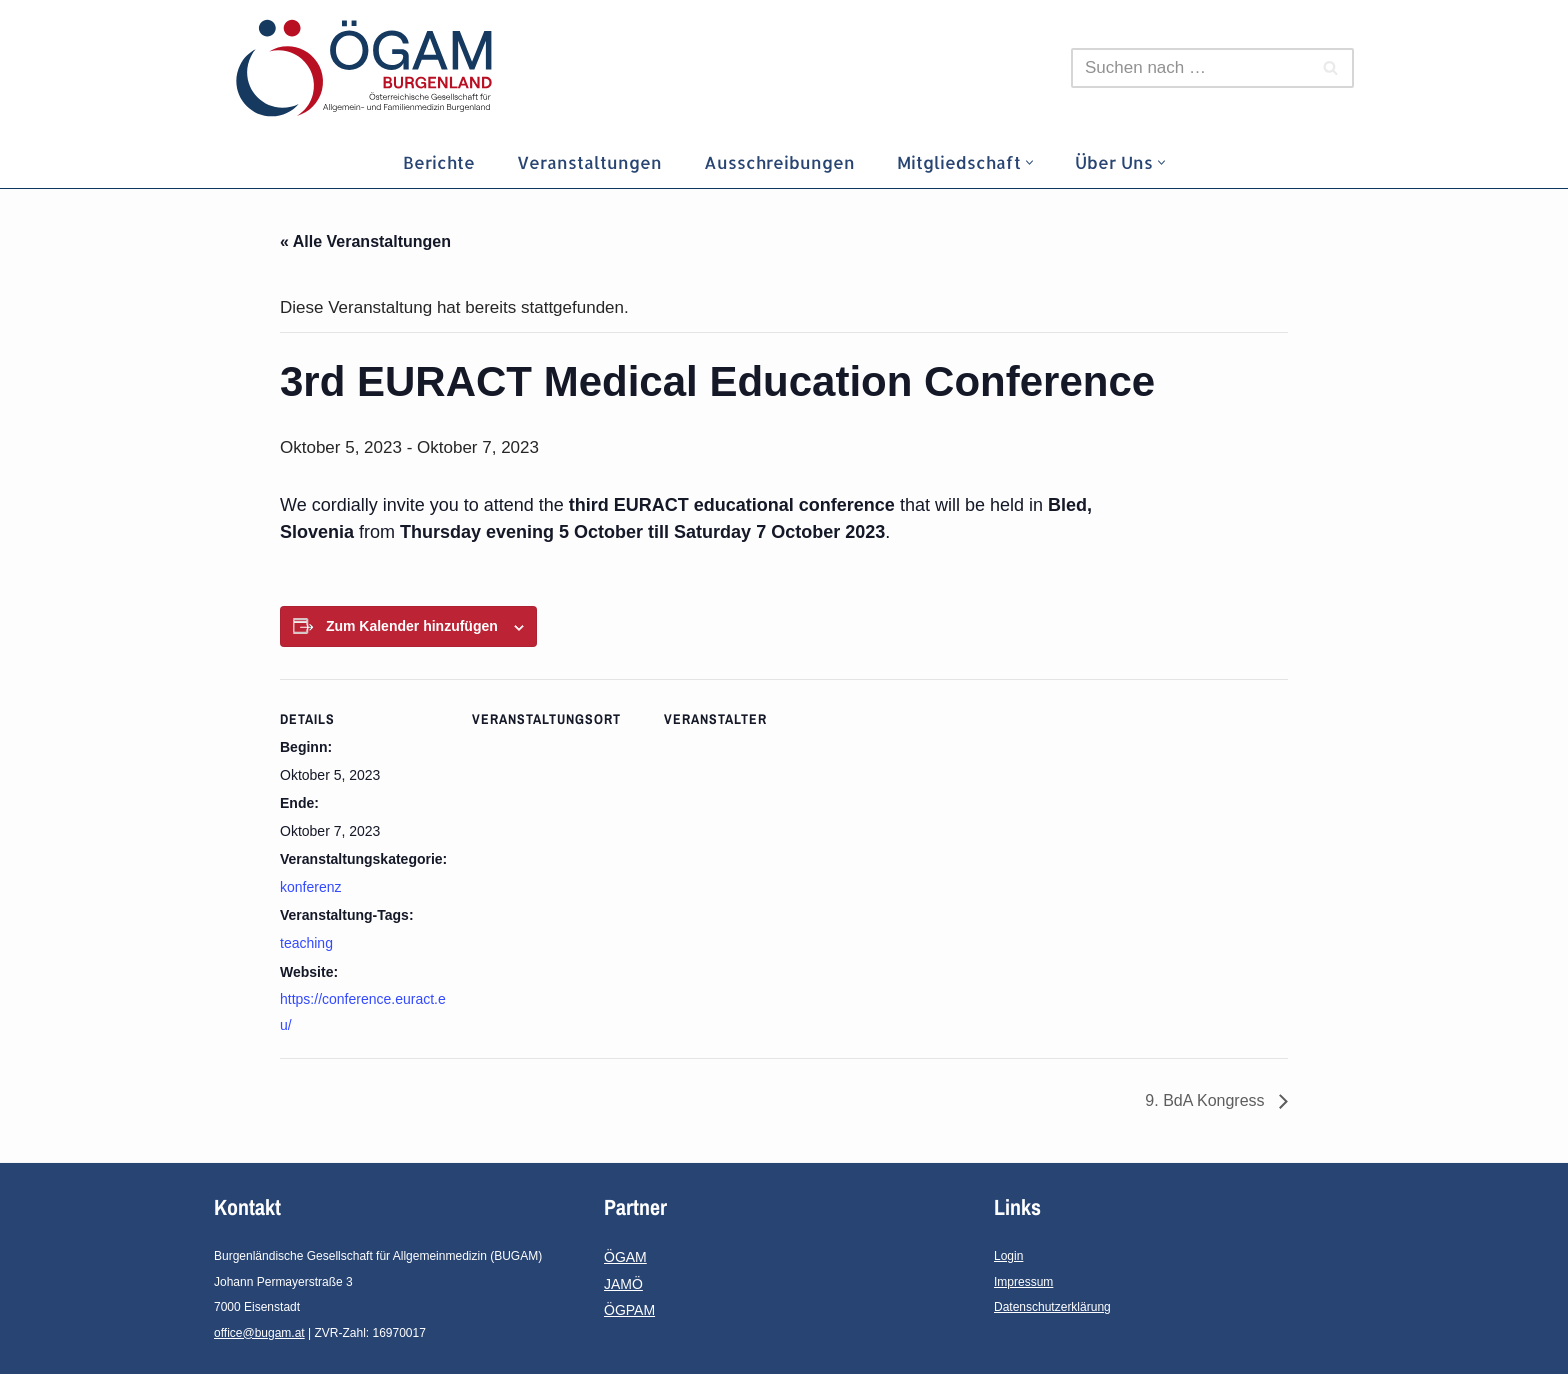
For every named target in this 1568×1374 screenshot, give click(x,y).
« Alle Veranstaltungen (365, 241)
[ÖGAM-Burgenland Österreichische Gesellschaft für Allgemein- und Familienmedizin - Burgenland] (369, 68)
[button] (1029, 162)
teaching (306, 943)
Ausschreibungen (779, 162)
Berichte (439, 162)
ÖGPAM (629, 1310)
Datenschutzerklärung (1052, 1307)
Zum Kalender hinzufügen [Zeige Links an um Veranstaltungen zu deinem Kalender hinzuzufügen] (412, 626)
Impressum (1023, 1282)
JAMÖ (623, 1284)
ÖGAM (625, 1257)
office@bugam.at (259, 1333)
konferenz (310, 887)
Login (1008, 1256)
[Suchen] (1190, 68)
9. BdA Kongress (1207, 1100)
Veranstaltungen (589, 162)
